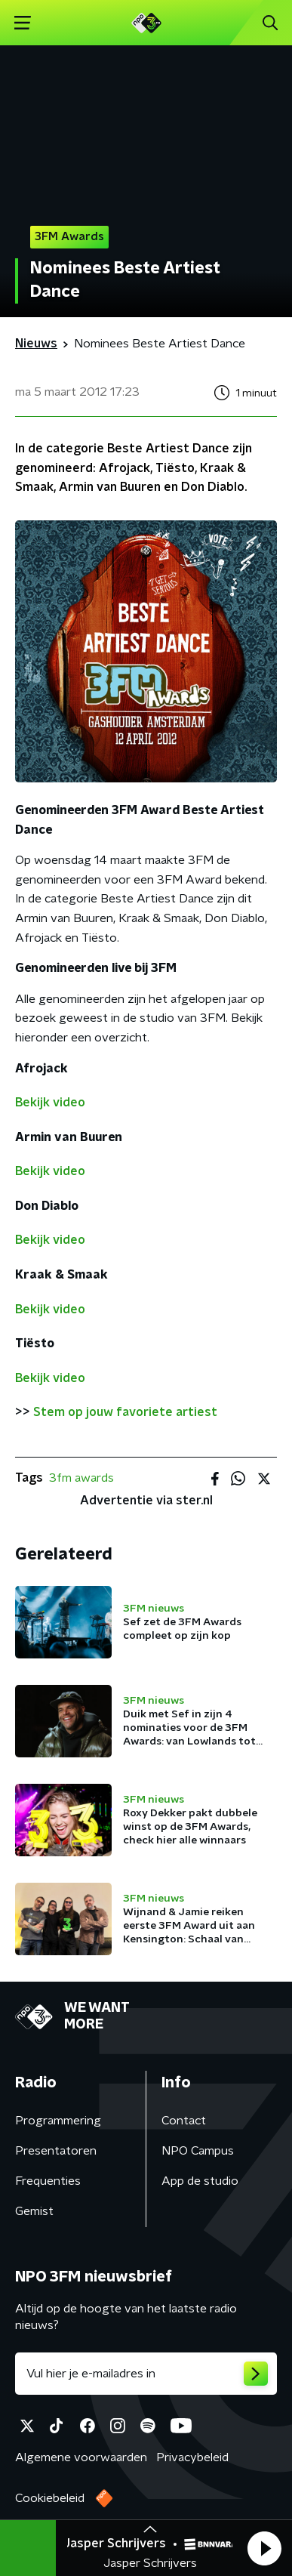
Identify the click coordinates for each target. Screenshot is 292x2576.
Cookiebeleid (50, 2498)
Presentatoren (56, 2151)
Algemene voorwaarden (81, 2457)
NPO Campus (197, 2151)
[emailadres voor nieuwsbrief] (146, 2373)
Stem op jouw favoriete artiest (125, 1412)
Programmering (58, 2121)
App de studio (199, 2181)
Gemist (34, 2211)
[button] (264, 2548)
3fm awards (81, 1478)
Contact (183, 2121)
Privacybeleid (192, 2457)
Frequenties (48, 2181)
